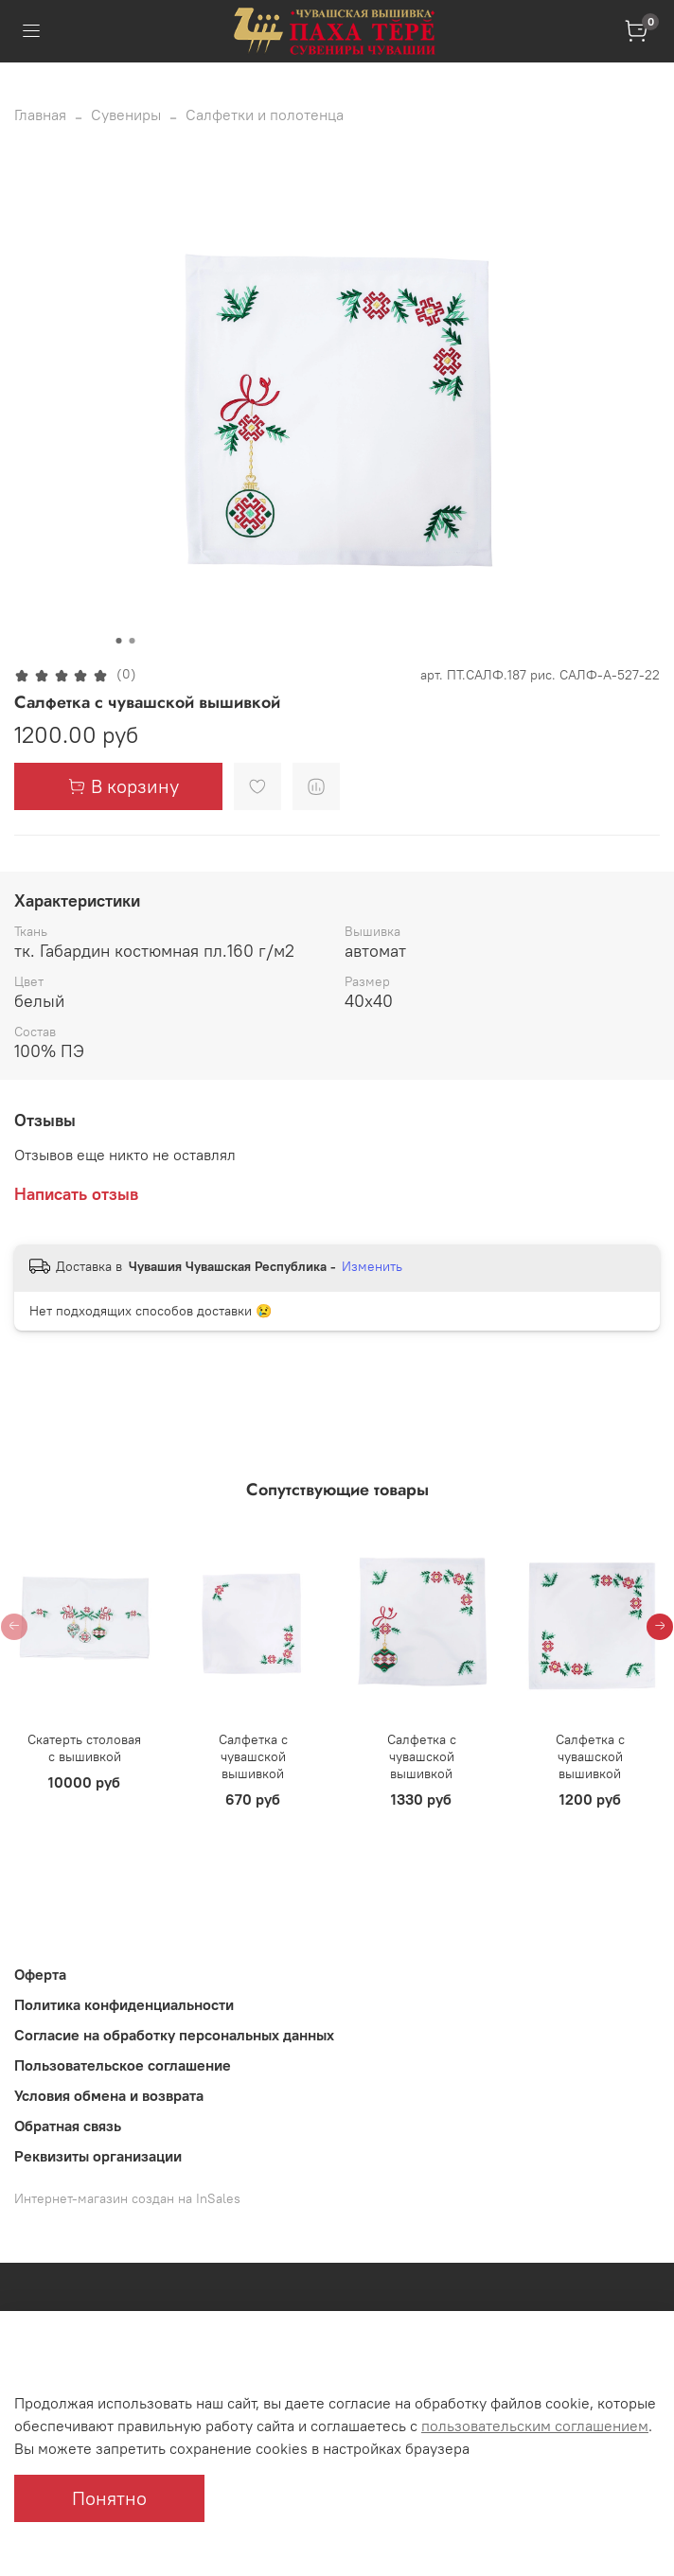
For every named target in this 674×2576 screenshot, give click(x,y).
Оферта (40, 1974)
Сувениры (126, 114)
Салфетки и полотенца (265, 114)
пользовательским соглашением (534, 2425)
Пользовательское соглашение (122, 2065)
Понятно (109, 2498)
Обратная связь (67, 2125)
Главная (40, 114)
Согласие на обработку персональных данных (174, 2034)
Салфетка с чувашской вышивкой (253, 1756)
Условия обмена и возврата (109, 2095)
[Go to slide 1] (119, 641)
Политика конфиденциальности (124, 2004)
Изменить (372, 1266)
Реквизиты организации (98, 2155)
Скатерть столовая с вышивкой (84, 1748)
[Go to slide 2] (132, 641)
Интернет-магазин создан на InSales (127, 2198)
